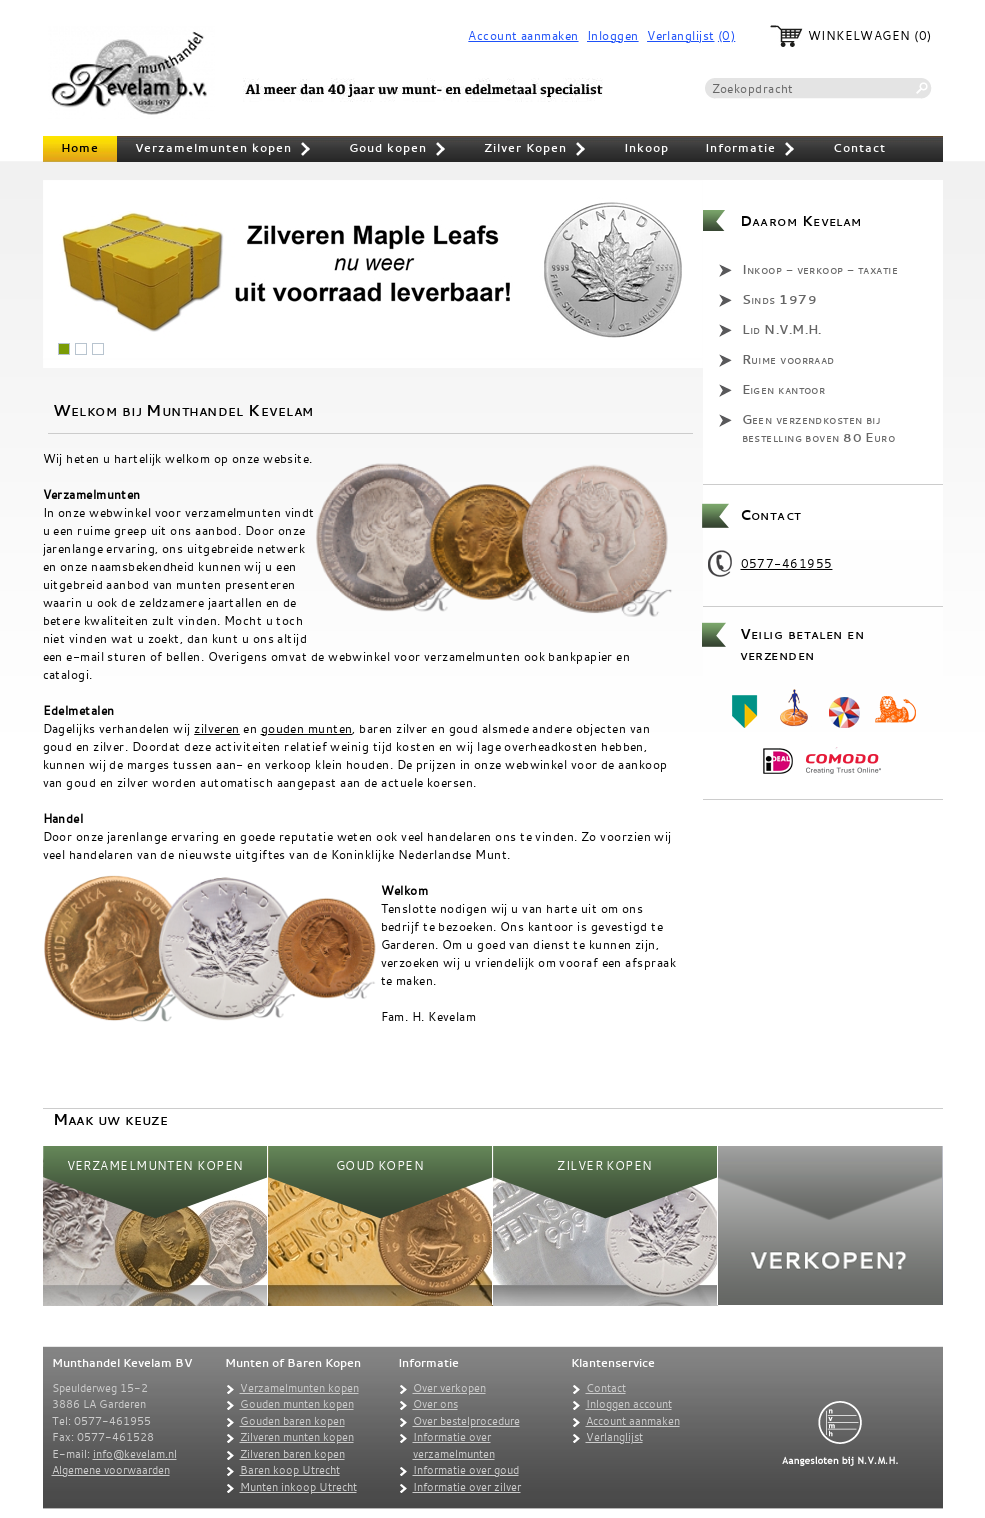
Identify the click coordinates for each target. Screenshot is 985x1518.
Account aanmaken (523, 35)
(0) (726, 35)
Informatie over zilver (467, 1487)
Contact (859, 148)
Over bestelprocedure (466, 1421)
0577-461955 (787, 563)
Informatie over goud (466, 1470)
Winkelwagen (859, 35)
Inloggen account (629, 1404)
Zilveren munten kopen (297, 1437)
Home (80, 148)
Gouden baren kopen (292, 1421)
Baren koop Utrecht (290, 1470)
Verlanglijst (680, 35)
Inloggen (613, 35)
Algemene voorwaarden (111, 1470)
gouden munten (307, 728)
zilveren (217, 728)
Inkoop (646, 148)
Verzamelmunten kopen (224, 150)
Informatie (751, 150)
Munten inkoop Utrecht (298, 1487)
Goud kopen (398, 150)
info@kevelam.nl (135, 1454)
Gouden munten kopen (297, 1404)
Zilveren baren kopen (292, 1454)
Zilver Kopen (536, 150)
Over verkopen (449, 1388)
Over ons (435, 1404)
